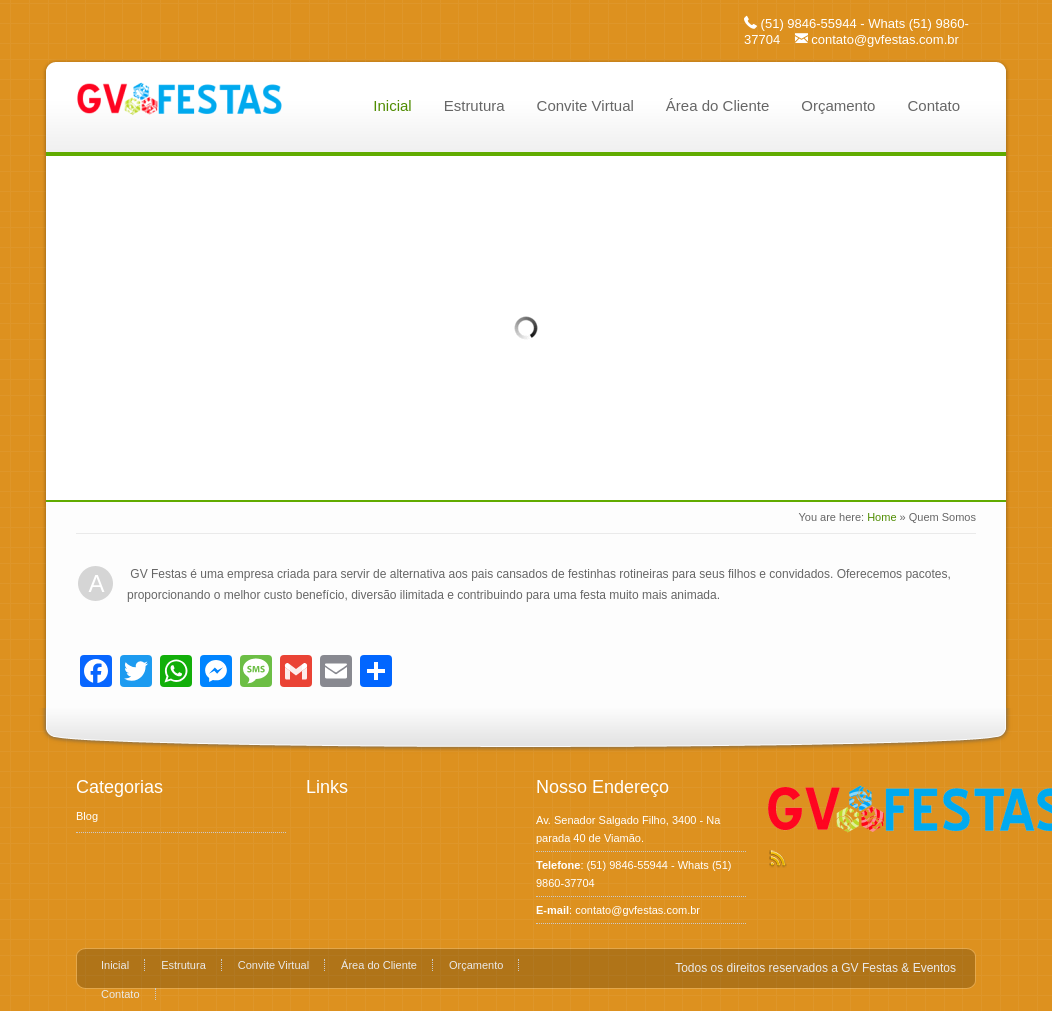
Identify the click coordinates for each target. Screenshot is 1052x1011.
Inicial (392, 105)
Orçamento (838, 105)
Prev (76, 326)
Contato (933, 105)
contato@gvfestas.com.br (885, 39)
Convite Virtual (585, 105)
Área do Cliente (717, 105)
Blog (87, 816)
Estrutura (474, 105)
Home (881, 517)
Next (976, 326)
